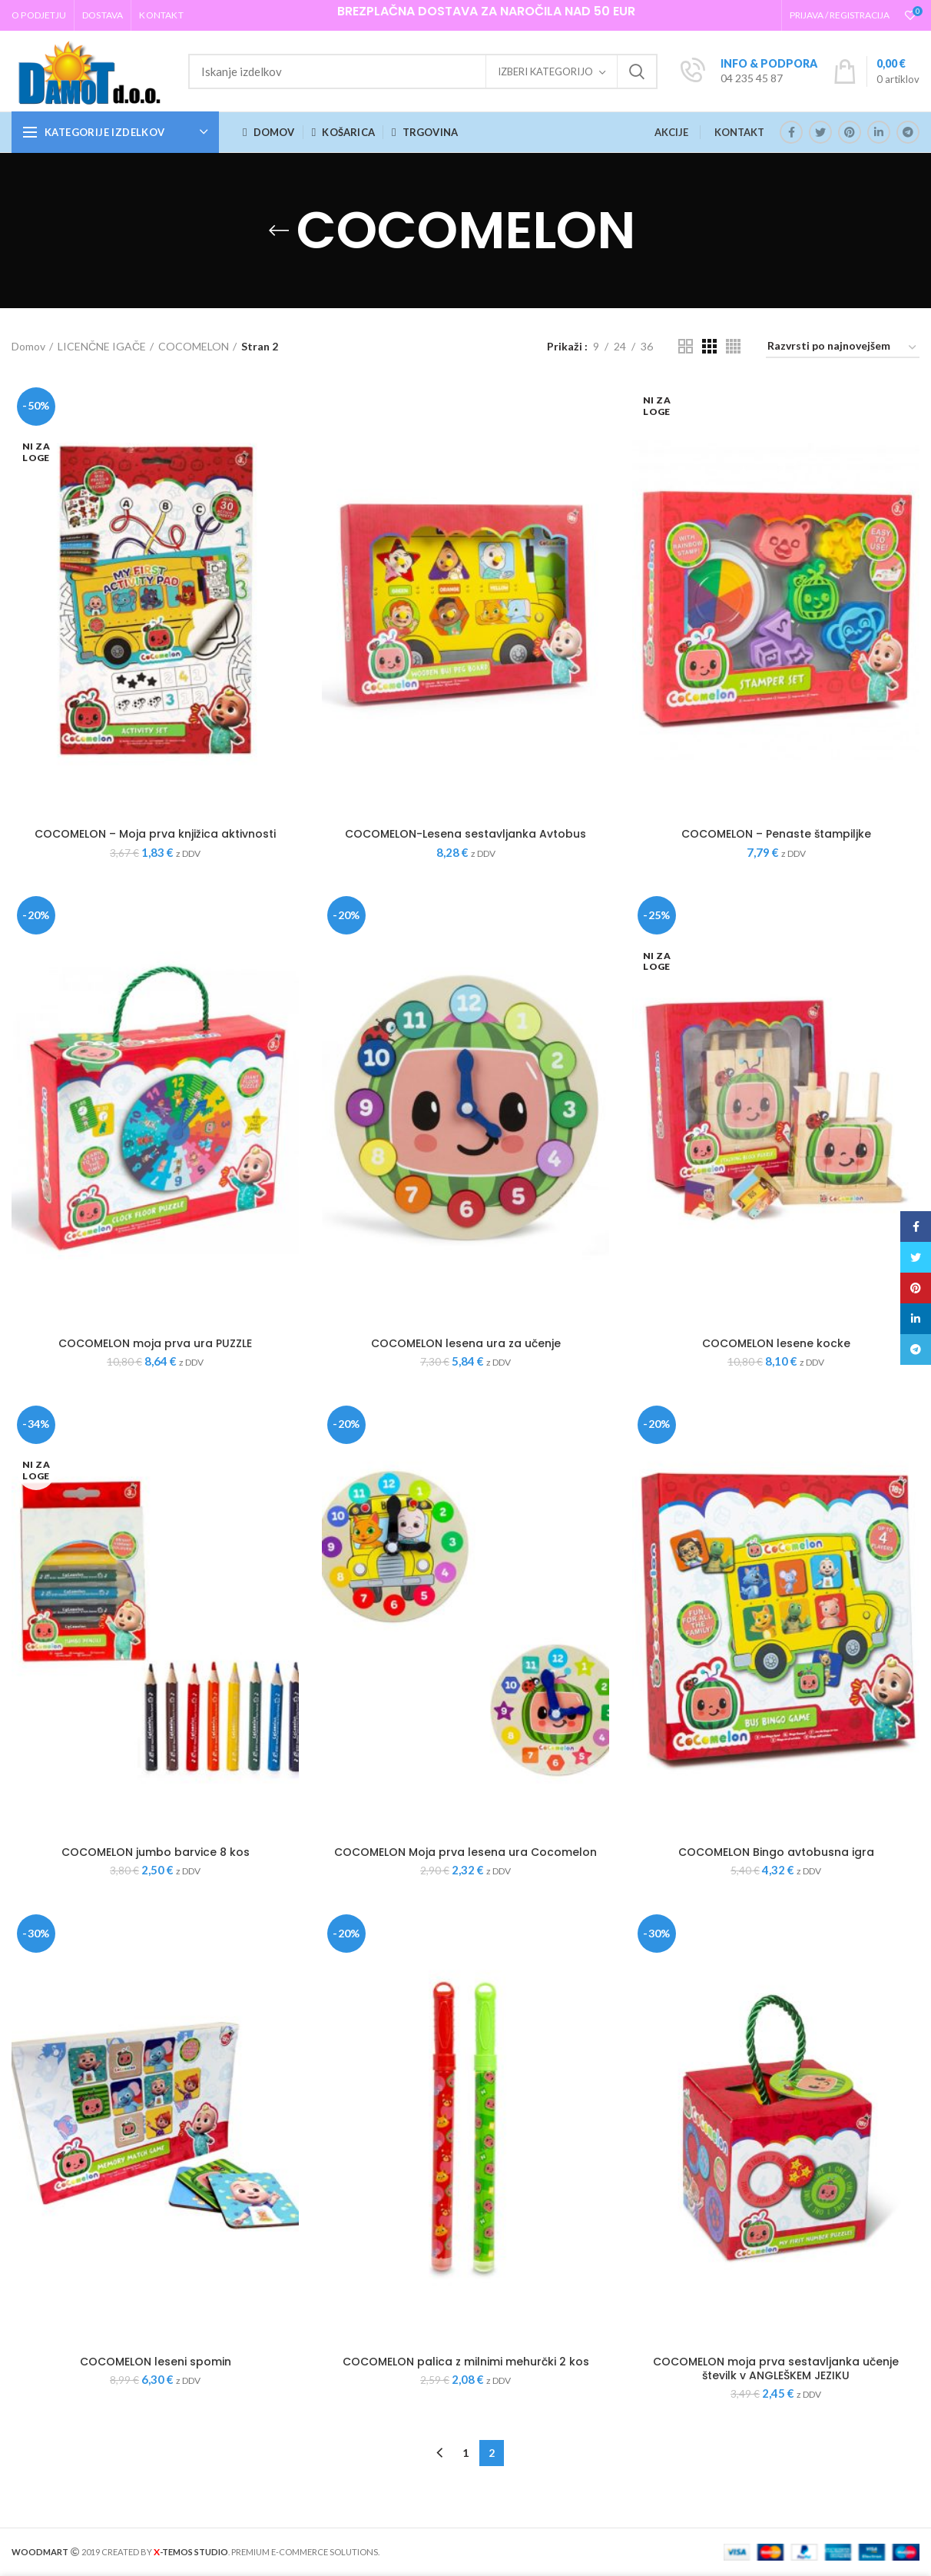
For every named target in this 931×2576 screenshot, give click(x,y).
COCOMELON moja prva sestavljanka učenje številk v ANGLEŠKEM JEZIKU (776, 2368)
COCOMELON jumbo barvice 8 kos (155, 1852)
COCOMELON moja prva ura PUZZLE (155, 1343)
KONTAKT (739, 132)
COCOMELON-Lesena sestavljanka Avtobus (465, 834)
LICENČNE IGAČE (102, 346)
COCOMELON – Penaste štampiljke (776, 834)
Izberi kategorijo (545, 71)
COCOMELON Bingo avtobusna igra (776, 1852)
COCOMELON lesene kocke (776, 1343)
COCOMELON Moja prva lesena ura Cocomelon (465, 1852)
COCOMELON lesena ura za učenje (466, 1343)
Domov (28, 346)
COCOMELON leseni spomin (155, 2362)
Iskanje (637, 71)
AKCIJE (671, 132)
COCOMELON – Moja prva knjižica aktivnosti (155, 834)
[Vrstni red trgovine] (842, 348)
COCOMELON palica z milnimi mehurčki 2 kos (466, 2362)
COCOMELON (193, 346)
